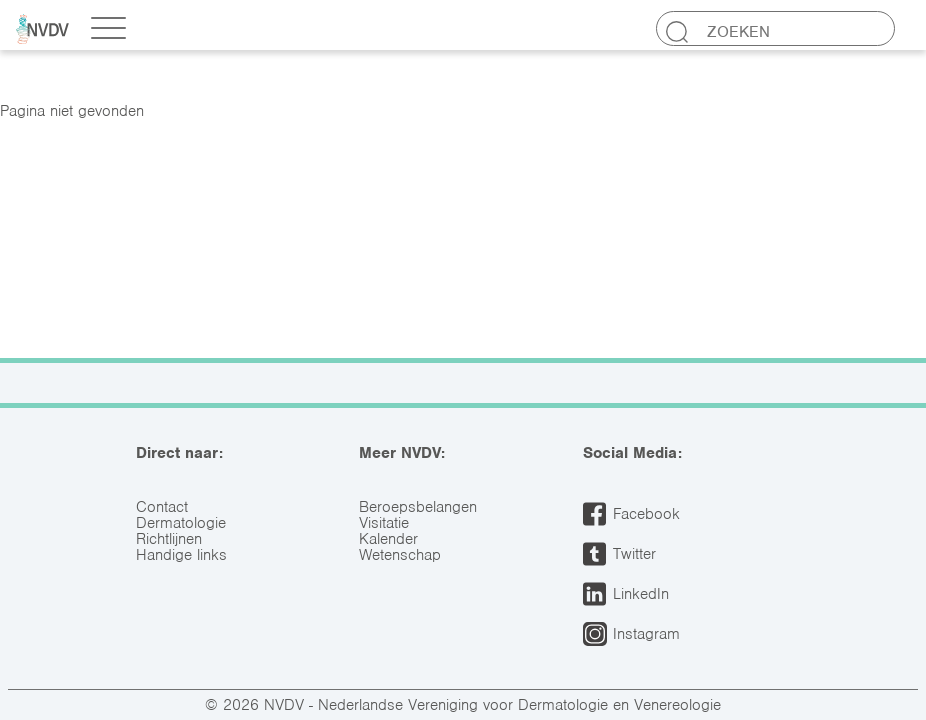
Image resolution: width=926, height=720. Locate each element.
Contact (162, 507)
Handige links (181, 555)
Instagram (646, 634)
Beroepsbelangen (418, 507)
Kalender (388, 539)
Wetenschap (400, 555)
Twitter (634, 554)
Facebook (646, 514)
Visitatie (384, 523)
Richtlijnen (169, 539)
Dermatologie (181, 523)
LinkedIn (641, 594)
